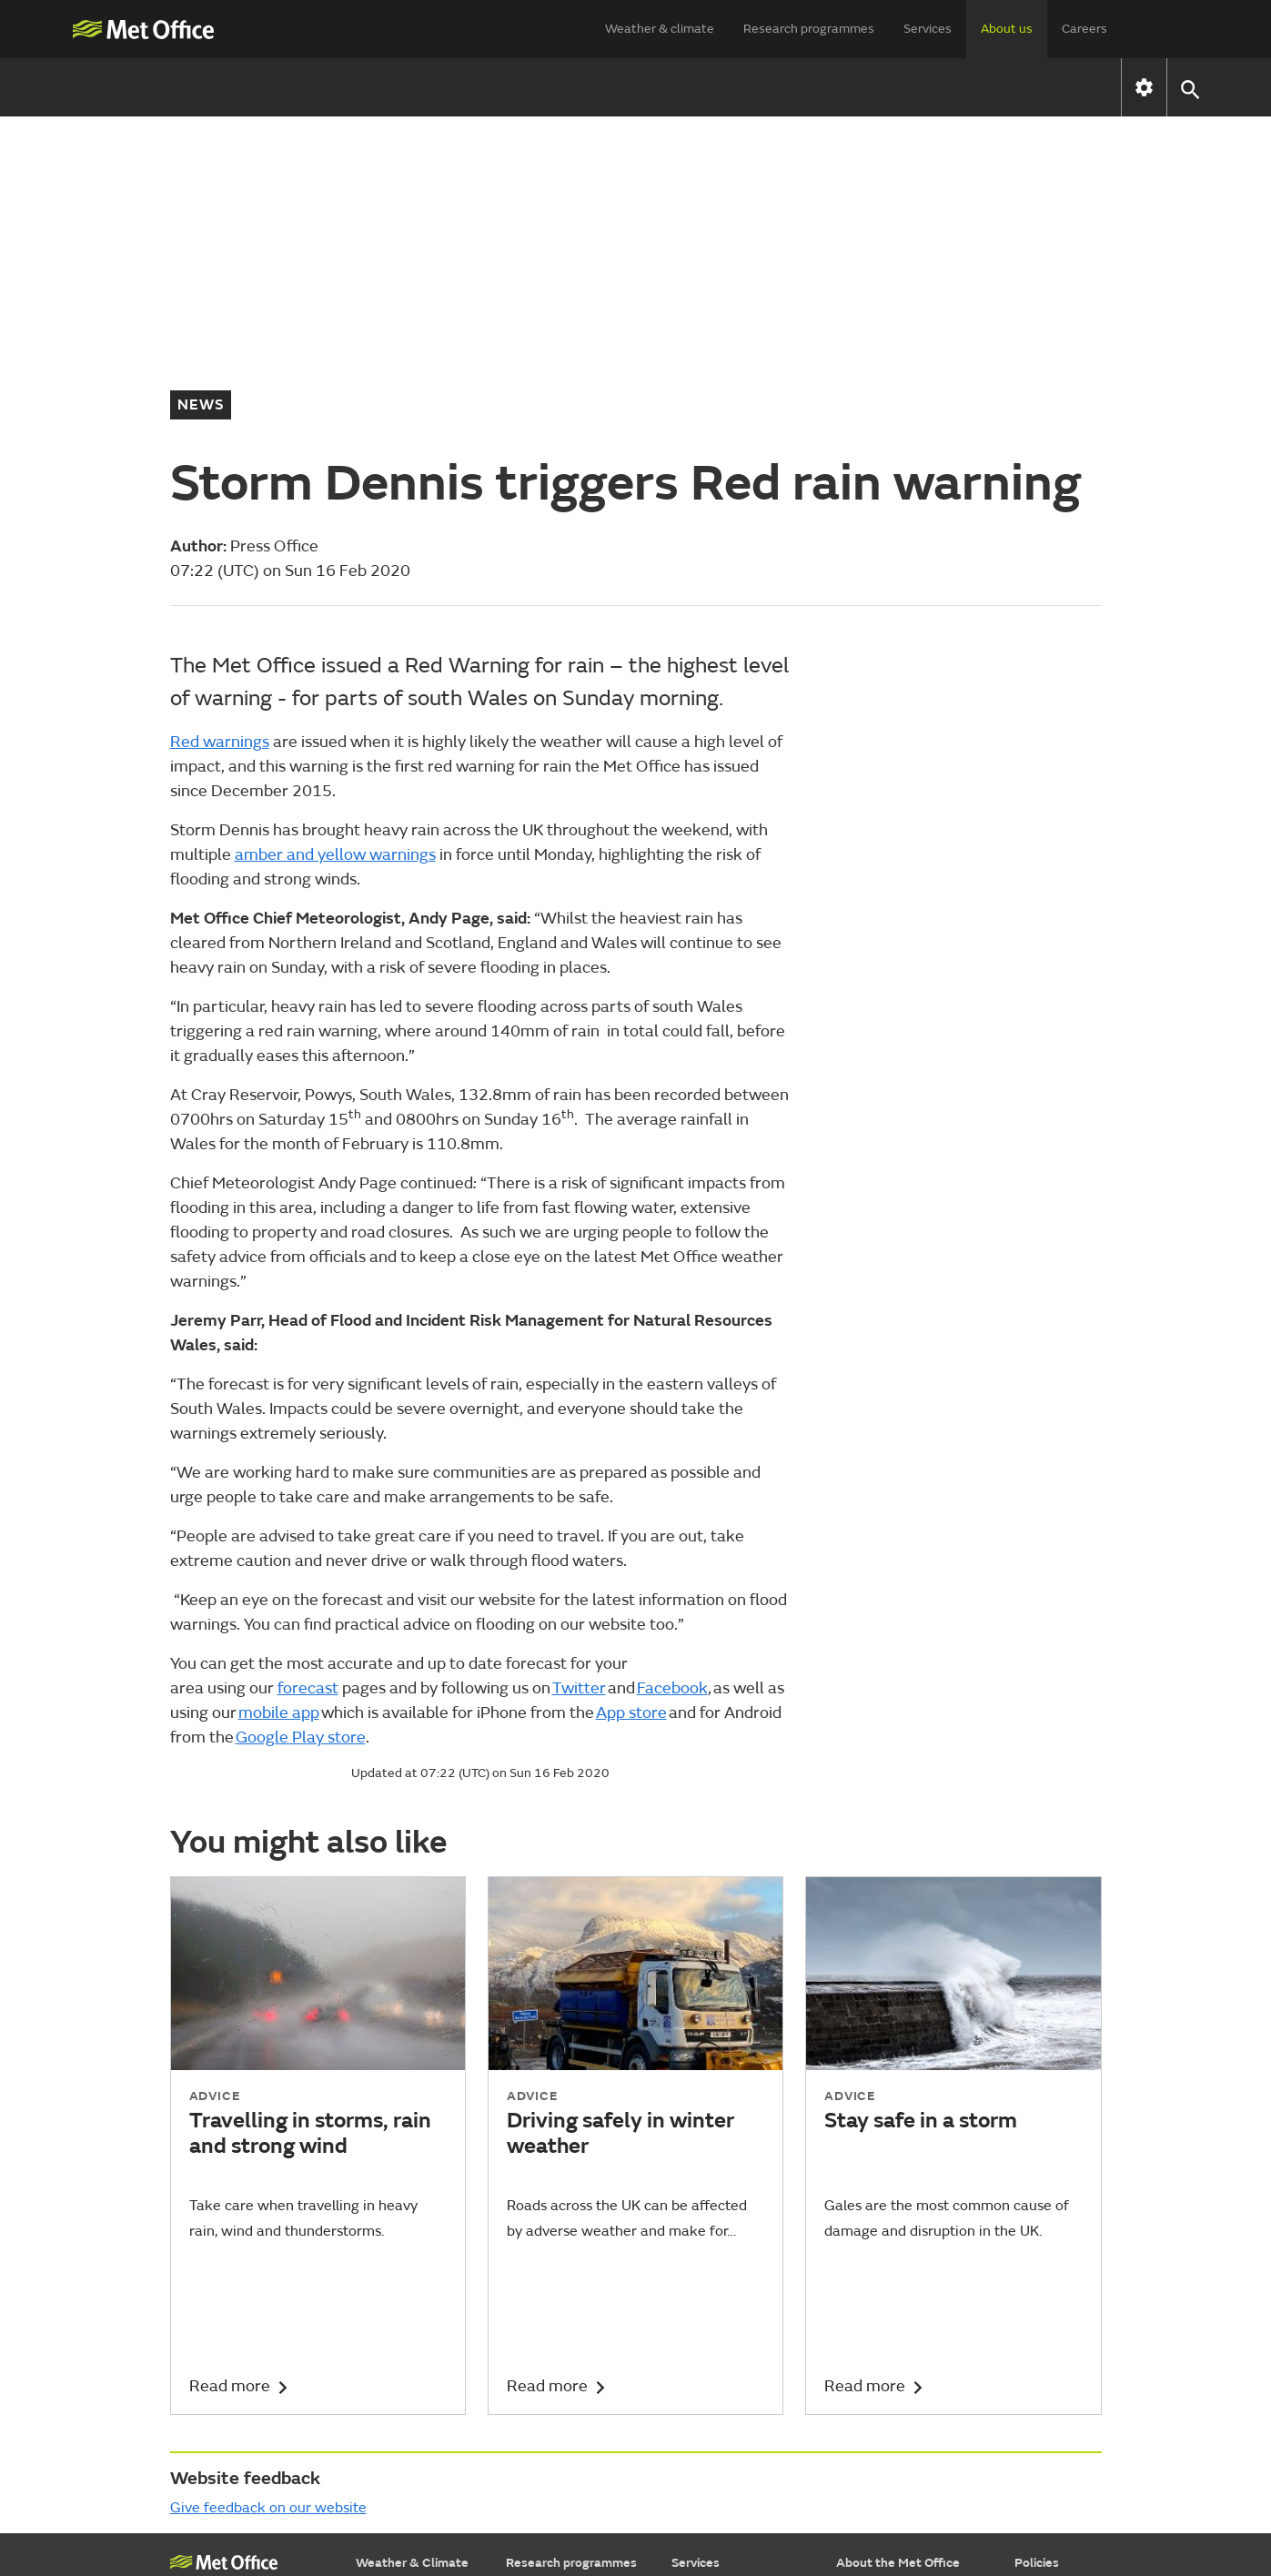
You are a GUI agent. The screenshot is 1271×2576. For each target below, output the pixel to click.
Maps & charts (397, 2346)
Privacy (1035, 2369)
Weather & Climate (412, 2274)
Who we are (372, 86)
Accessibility (1050, 2300)
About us (1007, 28)
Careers (1084, 28)
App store (631, 1424)
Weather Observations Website (235, 2419)
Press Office (871, 2346)
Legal (1030, 2346)
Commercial (870, 2323)
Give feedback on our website (268, 2219)
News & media (671, 86)
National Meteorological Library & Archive (235, 2357)
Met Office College (224, 2304)
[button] (1189, 88)
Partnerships (873, 2391)
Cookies (1037, 2323)
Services (927, 28)
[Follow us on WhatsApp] (1085, 2497)
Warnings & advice (409, 2323)
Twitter (579, 1399)
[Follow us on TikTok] (960, 2497)
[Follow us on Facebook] (917, 2497)
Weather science (554, 2323)
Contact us (807, 86)
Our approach (545, 2300)
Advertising (704, 2437)
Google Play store (301, 1449)
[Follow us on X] (831, 2497)
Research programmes (808, 28)
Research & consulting (736, 2391)
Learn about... (395, 2414)
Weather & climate (659, 28)
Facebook (672, 1399)
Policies (1036, 2274)
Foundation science (562, 2391)
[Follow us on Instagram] (1003, 2497)
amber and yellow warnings (335, 566)
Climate (378, 2369)
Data (686, 2369)
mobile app (278, 1424)
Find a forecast (398, 2300)
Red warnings (219, 453)
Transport (699, 2323)
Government (707, 2300)
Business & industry (728, 2346)
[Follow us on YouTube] (873, 2497)
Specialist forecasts (413, 2391)
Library (525, 2414)
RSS (1025, 2391)
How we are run (517, 86)
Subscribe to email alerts (908, 2437)
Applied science (551, 2369)
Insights (694, 2414)
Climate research (555, 2346)
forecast (307, 1399)
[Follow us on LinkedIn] (1045, 2497)
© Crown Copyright (1051, 2547)
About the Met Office (898, 2274)
